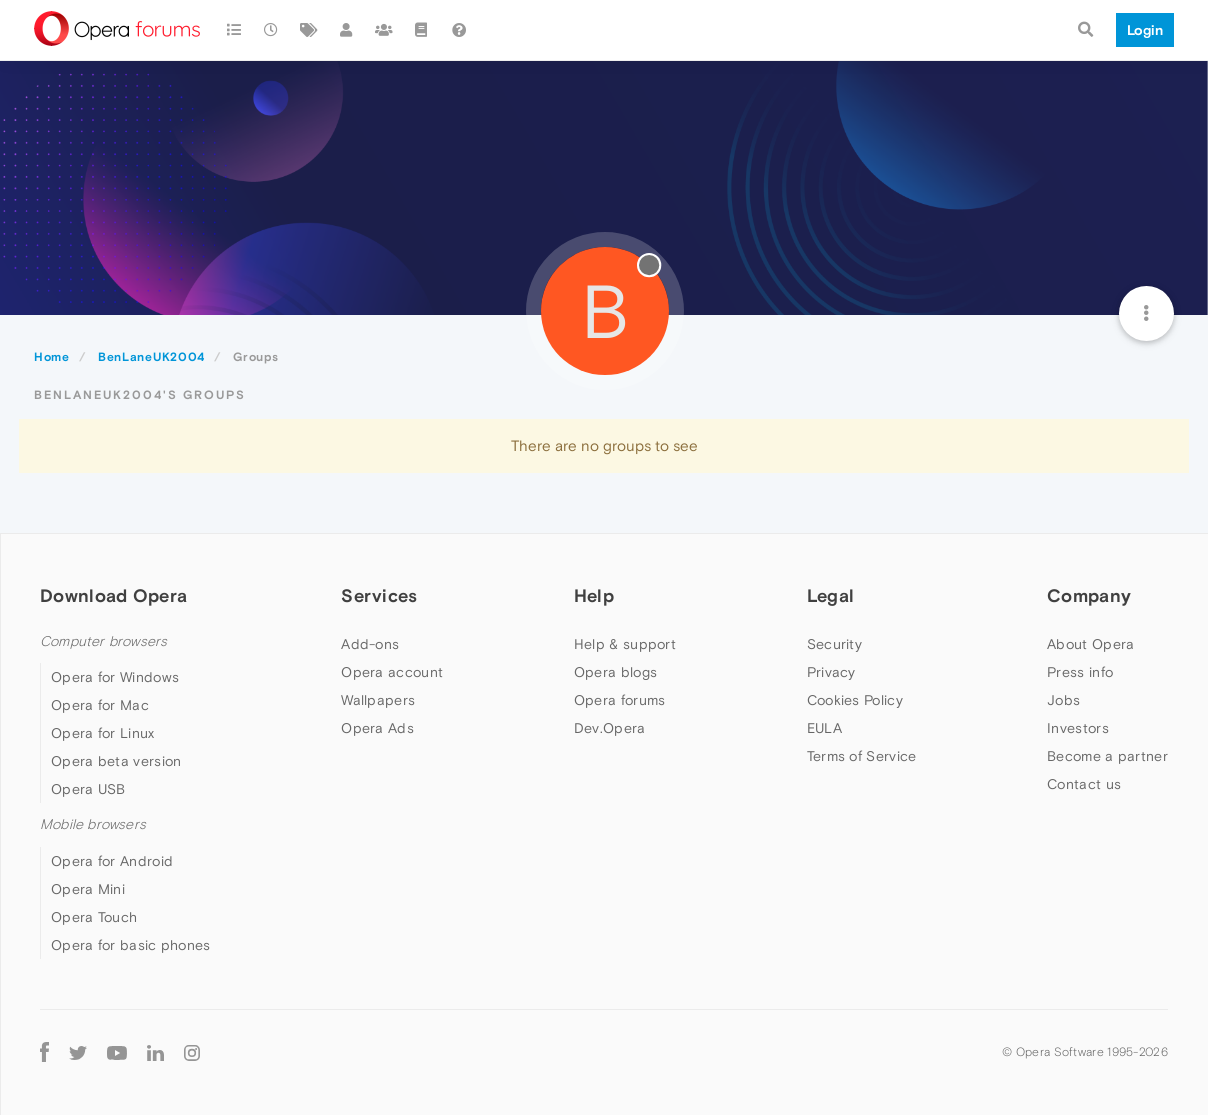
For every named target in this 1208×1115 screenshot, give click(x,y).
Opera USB (88, 789)
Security (834, 644)
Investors (1078, 728)
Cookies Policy (855, 700)
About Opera (1090, 644)
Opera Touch (94, 917)
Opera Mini (88, 889)
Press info (1080, 672)
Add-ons (370, 644)
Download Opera (113, 595)
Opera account (392, 672)
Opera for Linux (103, 733)
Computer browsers (103, 641)
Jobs (1063, 700)
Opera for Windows (115, 677)
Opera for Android (112, 861)
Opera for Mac (100, 705)
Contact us (1084, 784)
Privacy (831, 672)
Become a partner (1107, 756)
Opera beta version (116, 761)
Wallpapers (378, 700)
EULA (824, 728)
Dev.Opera (610, 728)
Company (1089, 595)
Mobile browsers (93, 824)
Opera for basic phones (131, 945)
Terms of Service (862, 756)
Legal (831, 595)
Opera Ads (377, 728)
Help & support (625, 644)
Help (594, 595)
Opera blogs (615, 672)
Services (379, 595)
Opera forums (620, 700)
